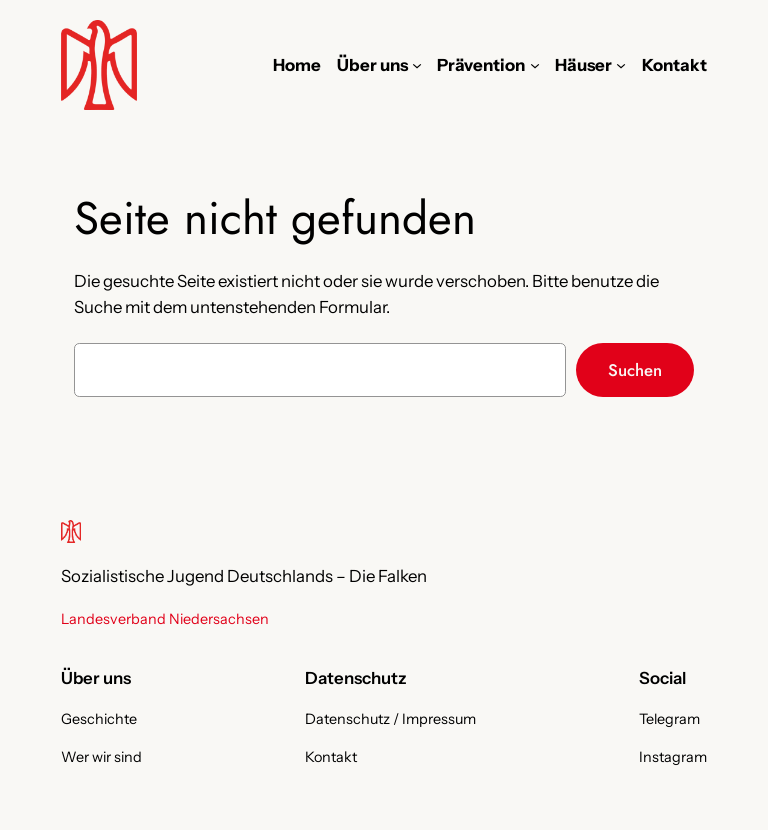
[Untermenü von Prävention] (535, 65)
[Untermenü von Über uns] (417, 65)
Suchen (635, 370)
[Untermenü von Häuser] (621, 65)
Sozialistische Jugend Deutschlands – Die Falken (244, 576)
